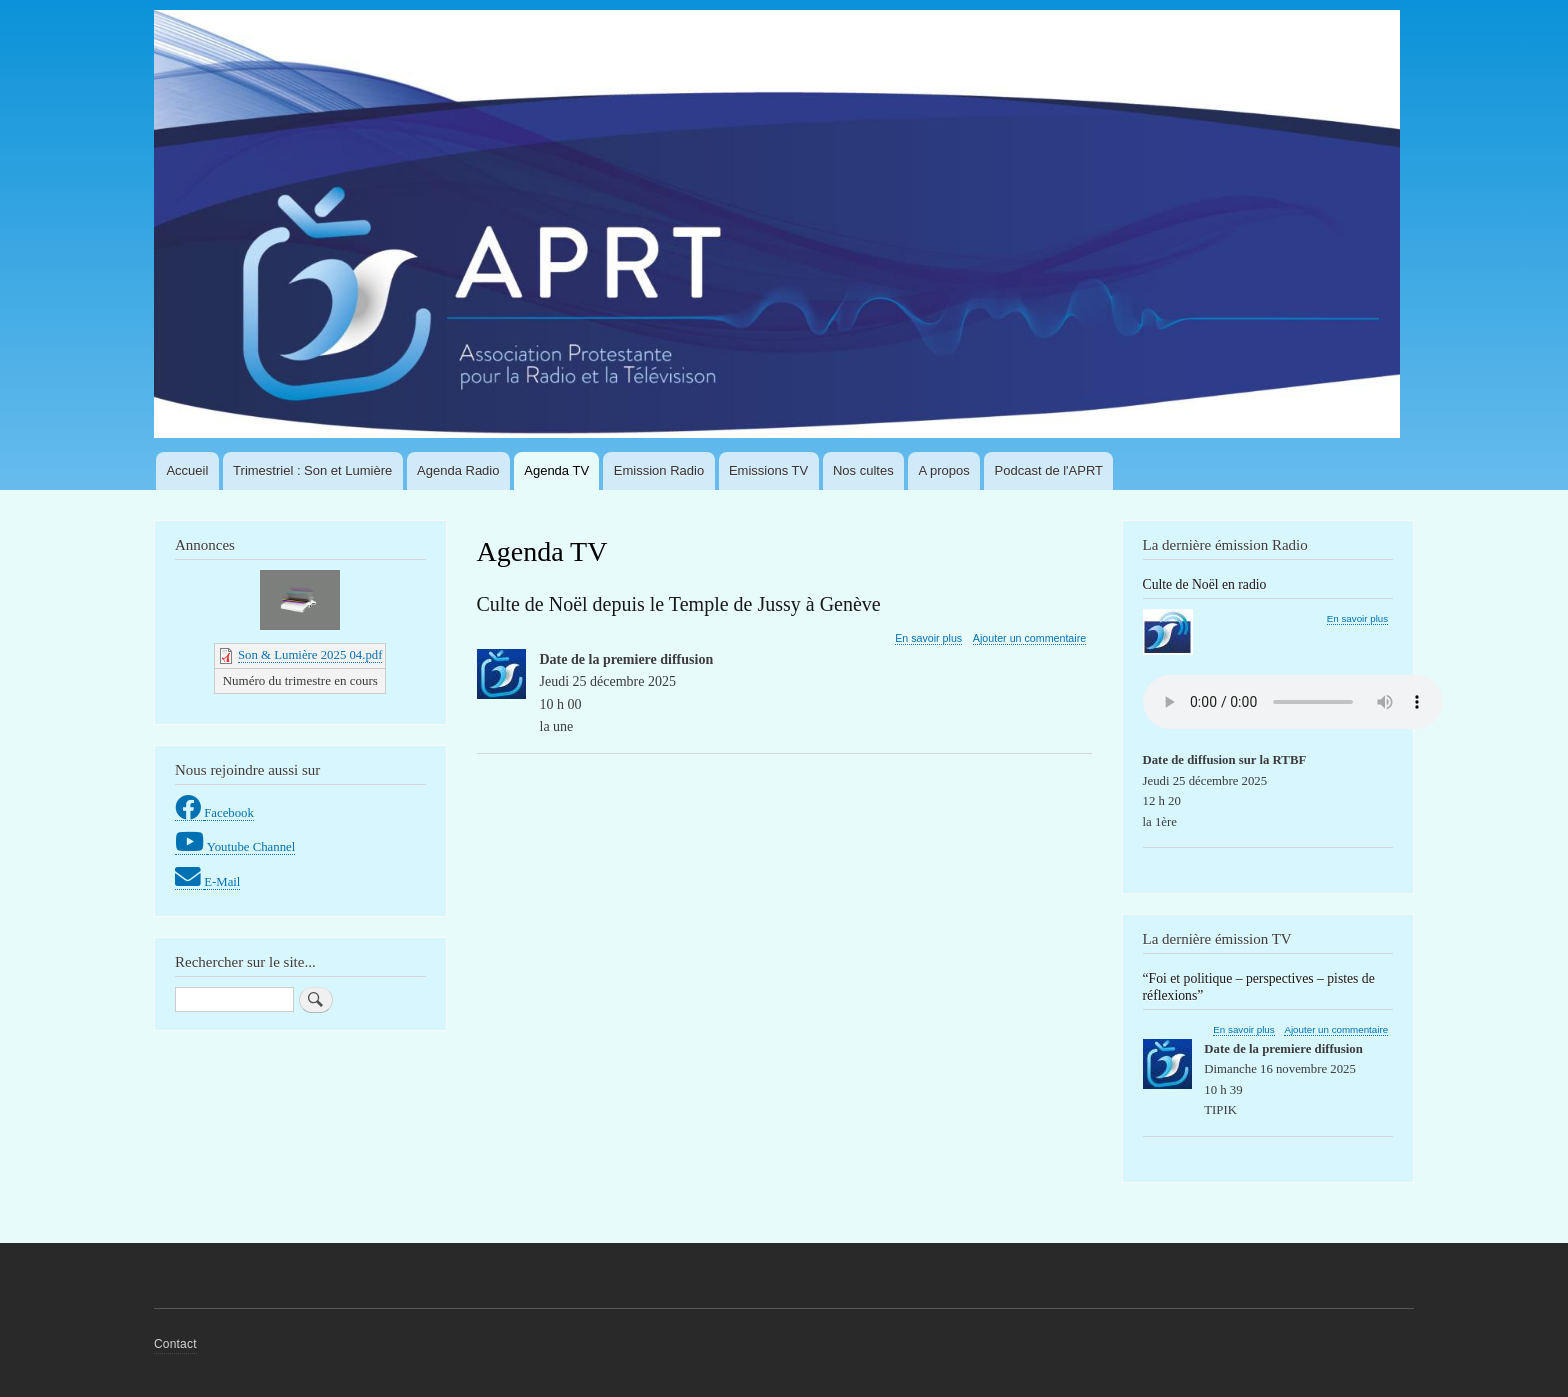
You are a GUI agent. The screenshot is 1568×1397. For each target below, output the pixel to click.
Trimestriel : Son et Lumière (312, 470)
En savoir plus (928, 638)
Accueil (187, 470)
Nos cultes (863, 470)
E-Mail (222, 882)
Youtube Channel (251, 847)
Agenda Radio (458, 470)
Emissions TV (768, 470)
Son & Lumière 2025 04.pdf (310, 655)
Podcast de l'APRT (1049, 470)
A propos (943, 470)
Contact (175, 1344)
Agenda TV (556, 470)
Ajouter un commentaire (1029, 638)
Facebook (229, 813)
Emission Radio (659, 470)
